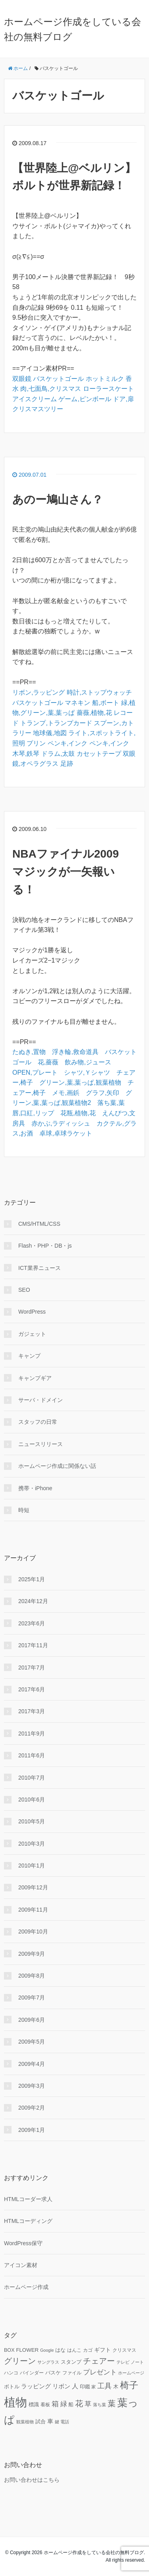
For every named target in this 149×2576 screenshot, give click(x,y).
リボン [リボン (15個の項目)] (61, 2386)
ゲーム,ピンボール (84, 399)
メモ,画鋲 (65, 1092)
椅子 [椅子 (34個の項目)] (129, 2385)
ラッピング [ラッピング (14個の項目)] (36, 2386)
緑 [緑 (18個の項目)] (63, 2404)
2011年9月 (31, 1733)
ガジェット (32, 1334)
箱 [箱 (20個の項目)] (55, 2404)
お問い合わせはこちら (32, 2480)
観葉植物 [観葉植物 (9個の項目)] (25, 2421)
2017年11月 (33, 1645)
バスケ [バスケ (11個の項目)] (53, 2373)
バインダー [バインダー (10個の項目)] (32, 2372)
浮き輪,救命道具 (75, 1051)
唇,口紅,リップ (33, 1113)
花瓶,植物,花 (78, 1113)
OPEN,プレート (35, 1072)
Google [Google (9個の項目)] (47, 2350)
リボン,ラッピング (38, 692)
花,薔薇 (48, 1062)
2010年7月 (31, 1777)
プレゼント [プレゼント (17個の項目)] (100, 2372)
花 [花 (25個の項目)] (79, 2403)
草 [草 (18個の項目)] (88, 2404)
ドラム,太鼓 (58, 753)
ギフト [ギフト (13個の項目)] (102, 2350)
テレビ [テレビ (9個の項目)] (123, 2362)
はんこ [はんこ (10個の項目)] (74, 2350)
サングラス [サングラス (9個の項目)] (48, 2362)
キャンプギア (35, 1378)
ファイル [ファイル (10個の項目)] (71, 2372)
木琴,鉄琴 (25, 753)
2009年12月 (33, 1887)
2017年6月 (31, 1689)
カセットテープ (99, 753)
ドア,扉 (123, 399)
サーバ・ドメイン (40, 1400)
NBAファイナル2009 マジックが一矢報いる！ (71, 872)
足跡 (66, 763)
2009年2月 (31, 2107)
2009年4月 (31, 2064)
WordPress (32, 1311)
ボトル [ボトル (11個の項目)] (11, 2387)
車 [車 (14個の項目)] (50, 2421)
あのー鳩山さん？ (57, 499)
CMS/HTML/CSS (39, 1224)
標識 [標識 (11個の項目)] (34, 2404)
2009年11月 (33, 1909)
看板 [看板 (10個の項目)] (45, 2404)
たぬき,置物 (29, 1051)
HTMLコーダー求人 (28, 2199)
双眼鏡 (21, 378)
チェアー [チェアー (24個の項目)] (99, 2361)
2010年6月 (31, 1799)
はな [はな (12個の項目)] (60, 2350)
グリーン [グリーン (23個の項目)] (20, 2361)
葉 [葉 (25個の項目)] (112, 2403)
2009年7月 (31, 1997)
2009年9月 (31, 1954)
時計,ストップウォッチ (99, 692)
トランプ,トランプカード (56, 723)
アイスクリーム (34, 399)
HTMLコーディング (28, 2221)
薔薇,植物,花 (94, 712)
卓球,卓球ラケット (65, 1133)
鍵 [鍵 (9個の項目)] (57, 2421)
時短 (23, 1510)
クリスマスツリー (37, 409)
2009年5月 (31, 2041)
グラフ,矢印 (102, 1092)
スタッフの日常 (37, 1422)
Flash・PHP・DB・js (45, 1245)
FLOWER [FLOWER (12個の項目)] (27, 2350)
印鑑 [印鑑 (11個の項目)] (85, 2387)
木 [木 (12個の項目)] (115, 2387)
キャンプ (29, 1356)
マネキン (77, 702)
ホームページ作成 (26, 2287)
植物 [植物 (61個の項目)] (15, 2402)
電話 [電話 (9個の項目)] (64, 2421)
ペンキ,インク (67, 743)
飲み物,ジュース (88, 1062)
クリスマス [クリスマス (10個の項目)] (124, 2350)
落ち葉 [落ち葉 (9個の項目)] (99, 2404)
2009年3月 (31, 2086)
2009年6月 (31, 2020)
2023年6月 (31, 1623)
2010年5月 (31, 1821)
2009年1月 (31, 2130)
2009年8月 (31, 1975)
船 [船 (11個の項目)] (71, 2404)
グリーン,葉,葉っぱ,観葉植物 (80, 1082)
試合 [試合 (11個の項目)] (40, 2422)
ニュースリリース (40, 1444)
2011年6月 (31, 1755)
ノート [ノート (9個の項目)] (137, 2362)
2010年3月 (31, 1843)
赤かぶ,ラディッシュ (60, 1123)
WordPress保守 (23, 2243)
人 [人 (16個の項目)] (75, 2386)
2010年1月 (31, 1865)
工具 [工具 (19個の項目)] (104, 2386)
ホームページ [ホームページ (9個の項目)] (131, 2372)
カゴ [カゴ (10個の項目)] (88, 2350)
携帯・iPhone (35, 1488)
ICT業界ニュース (39, 1268)
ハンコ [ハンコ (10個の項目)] (11, 2372)
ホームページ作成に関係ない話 (57, 1466)
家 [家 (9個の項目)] (93, 2386)
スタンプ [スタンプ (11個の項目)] (71, 2362)
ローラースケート (108, 388)
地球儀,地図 (49, 733)
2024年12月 (33, 1601)
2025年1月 (31, 1579)
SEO (24, 1290)
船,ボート (105, 702)
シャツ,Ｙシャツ (87, 1072)
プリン (36, 743)
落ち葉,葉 (110, 1102)
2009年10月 (33, 1931)
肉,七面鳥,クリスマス (50, 388)
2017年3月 (31, 1711)
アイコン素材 (20, 2265)
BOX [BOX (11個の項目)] (9, 2350)
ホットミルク (105, 378)
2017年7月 (31, 1667)
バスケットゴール (58, 378)
